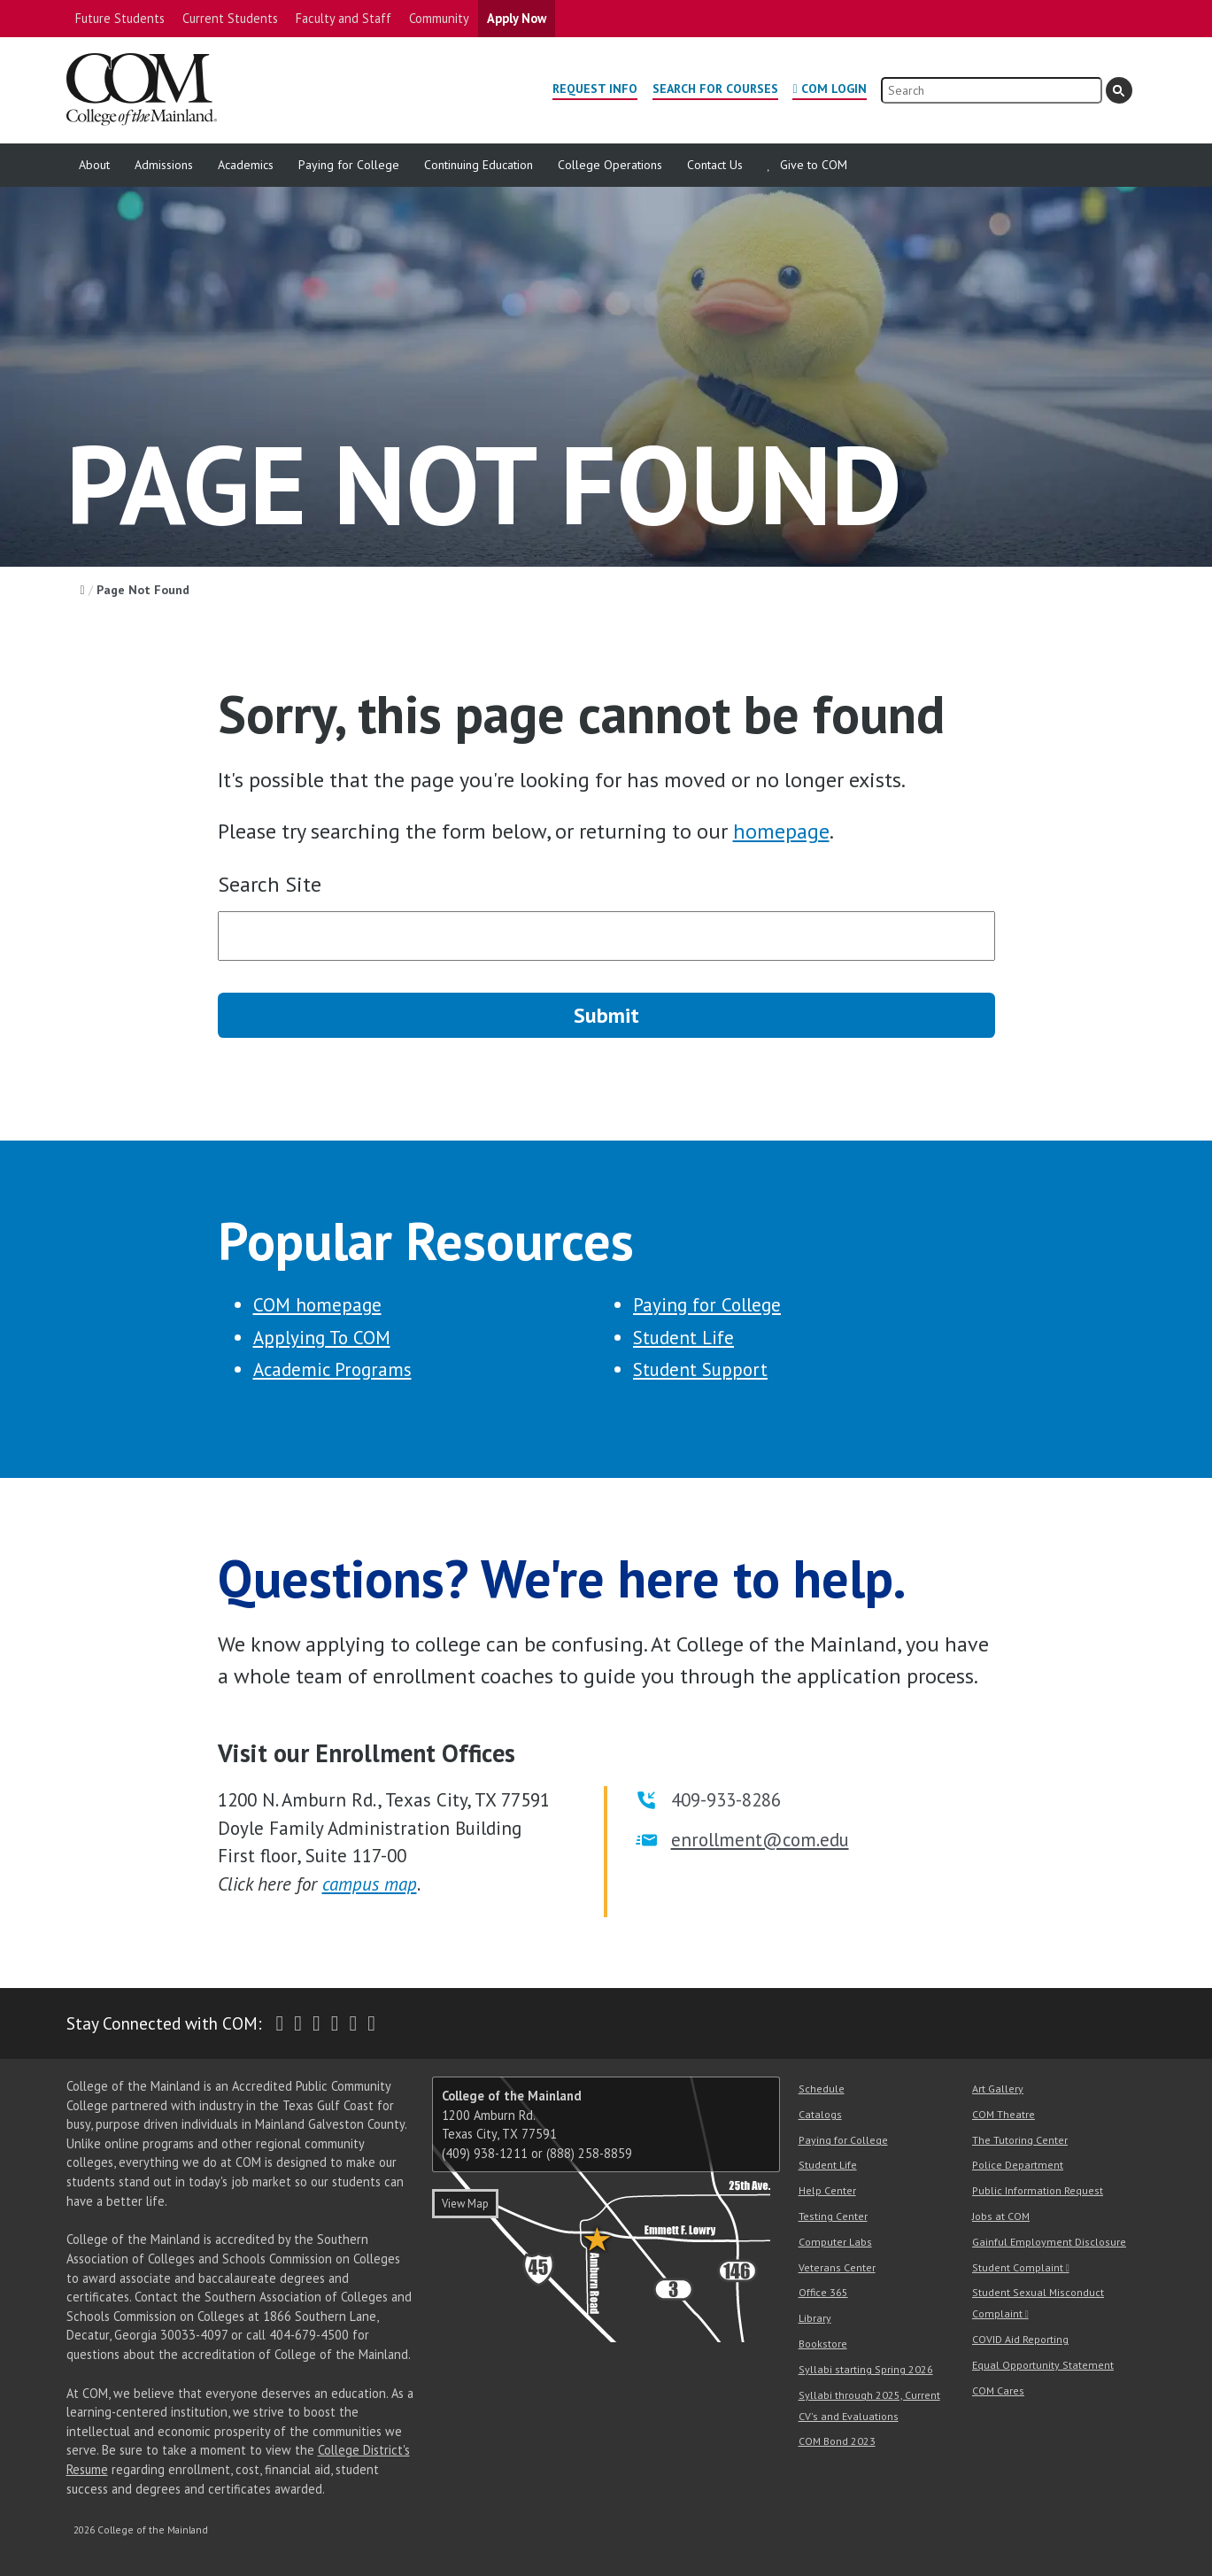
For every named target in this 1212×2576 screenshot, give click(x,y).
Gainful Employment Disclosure (1049, 2241)
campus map (369, 1884)
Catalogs (820, 2114)
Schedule (822, 2088)
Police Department (1017, 2164)
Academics (246, 165)
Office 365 (823, 2292)
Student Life (683, 1338)
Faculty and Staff (343, 18)
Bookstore (823, 2343)
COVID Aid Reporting (1020, 2339)
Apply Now (516, 18)
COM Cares (998, 2390)
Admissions (164, 165)
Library (815, 2318)
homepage (781, 831)
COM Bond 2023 (837, 2441)
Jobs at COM (1001, 2216)
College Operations (610, 165)
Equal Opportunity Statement (1043, 2364)
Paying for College (348, 165)
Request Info (594, 89)
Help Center (827, 2190)
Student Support (700, 1369)
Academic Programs (332, 1369)
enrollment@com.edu (760, 1840)
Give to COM (813, 165)
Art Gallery (997, 2088)
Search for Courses (715, 89)
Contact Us (715, 165)
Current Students (230, 18)
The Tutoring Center (1020, 2140)
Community (439, 18)
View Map (465, 2203)
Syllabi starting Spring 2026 (866, 2369)
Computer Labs (835, 2241)
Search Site (269, 884)
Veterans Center (837, 2267)
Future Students (120, 18)
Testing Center (833, 2216)
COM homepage (317, 1305)
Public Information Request (1037, 2190)
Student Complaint (1017, 2267)
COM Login (834, 89)
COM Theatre (1003, 2114)
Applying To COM (321, 1338)
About (94, 165)
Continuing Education (478, 165)
